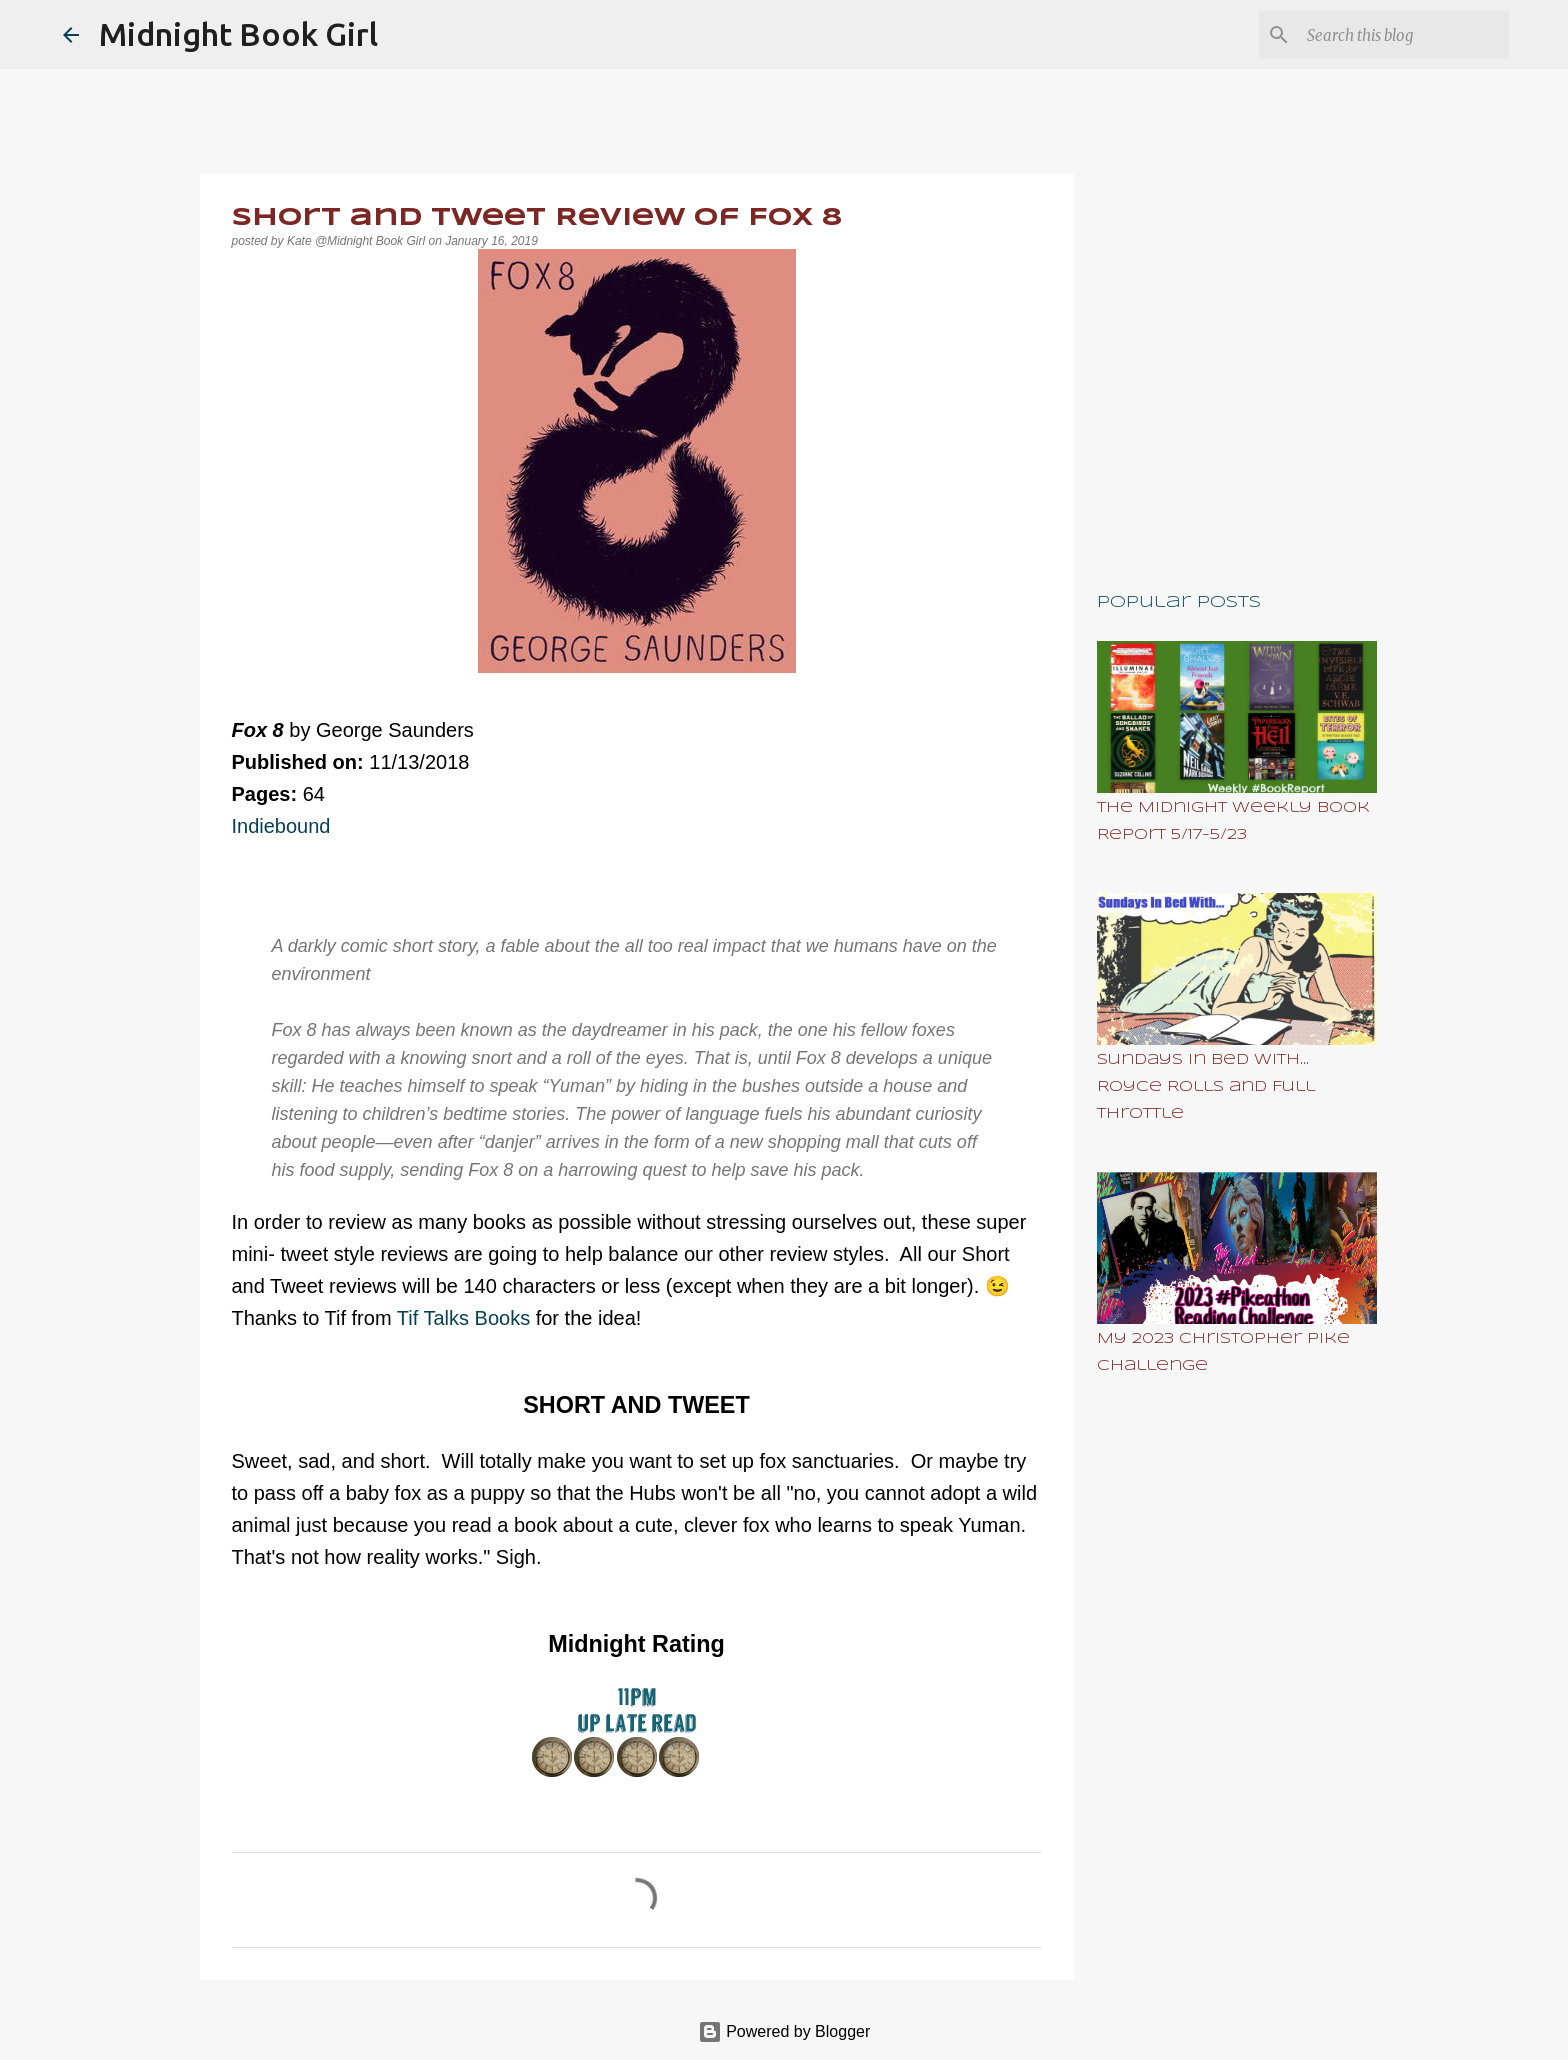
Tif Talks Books (466, 1318)
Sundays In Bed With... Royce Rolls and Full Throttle (1206, 1087)
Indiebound (281, 826)
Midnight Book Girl (238, 34)
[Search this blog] (1404, 35)
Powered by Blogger (784, 2031)
